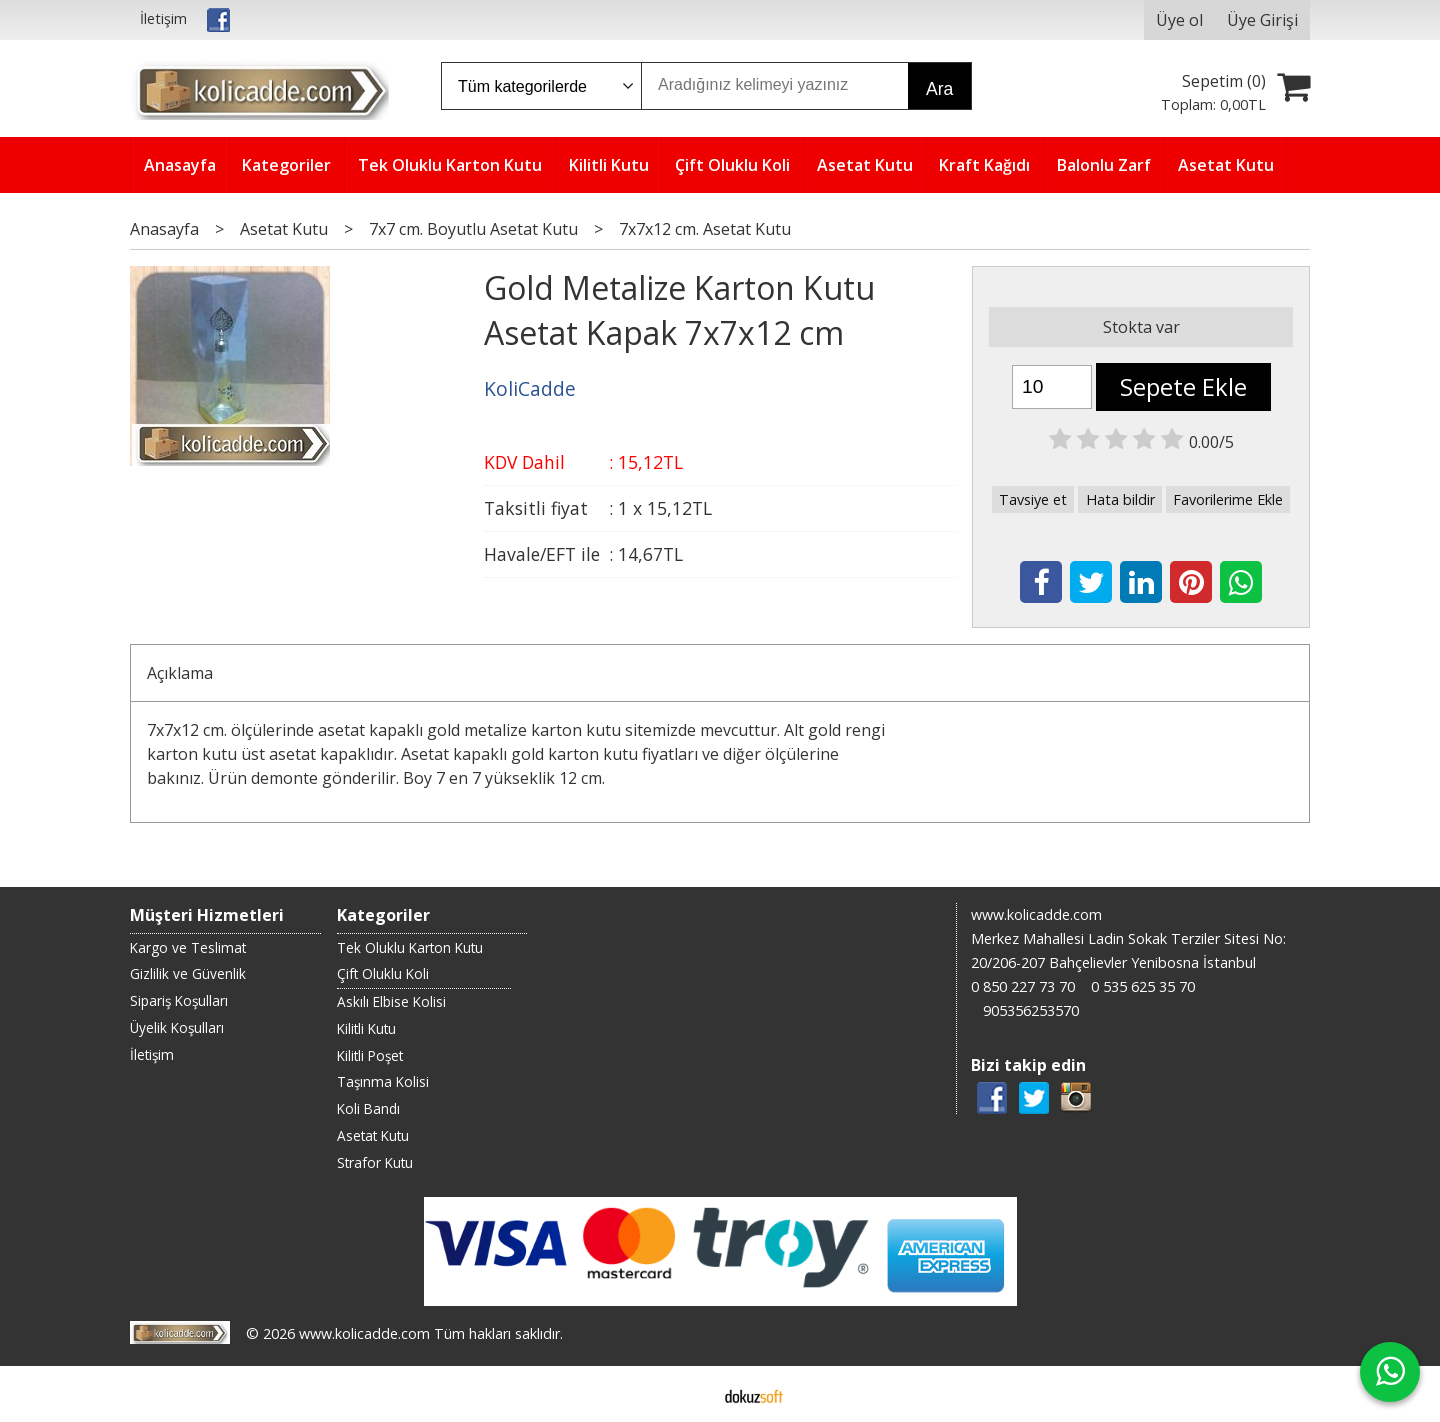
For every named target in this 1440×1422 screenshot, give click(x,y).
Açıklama (180, 673)
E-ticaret (688, 1394)
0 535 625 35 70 (1143, 986)
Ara (939, 89)
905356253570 (1031, 1010)
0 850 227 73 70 (1023, 986)
